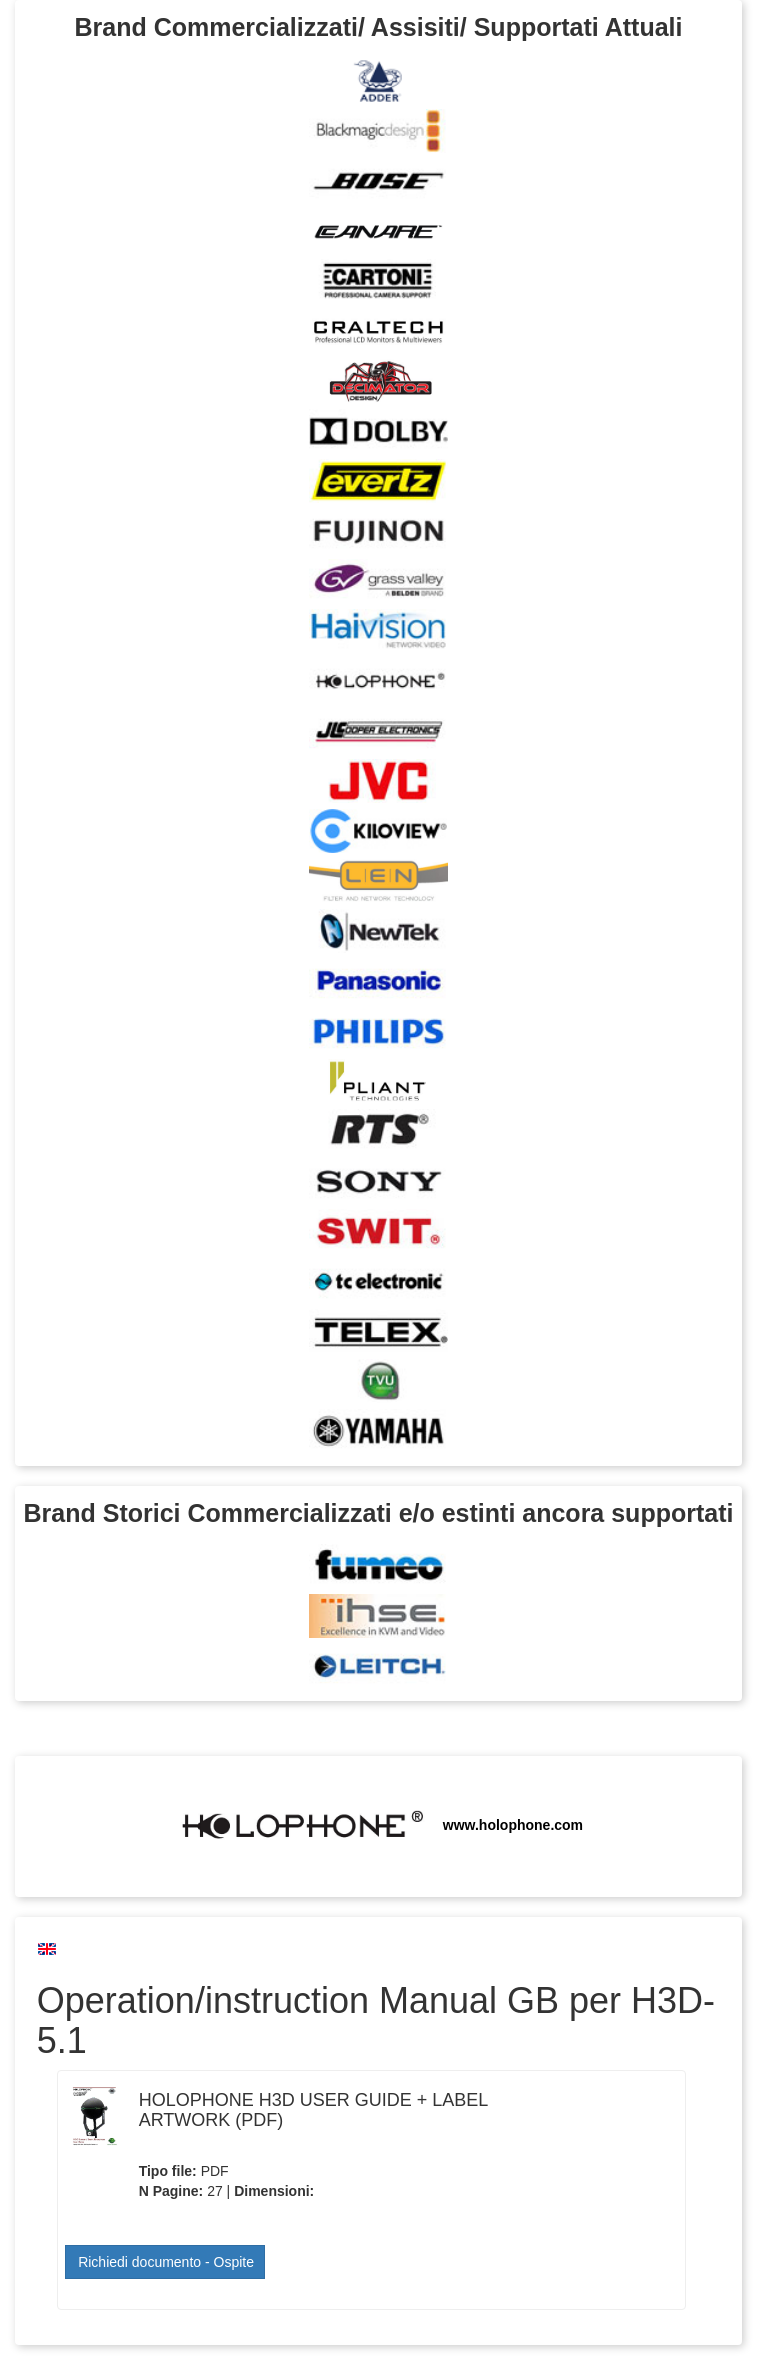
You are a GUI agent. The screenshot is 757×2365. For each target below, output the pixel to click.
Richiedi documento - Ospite (166, 2262)
